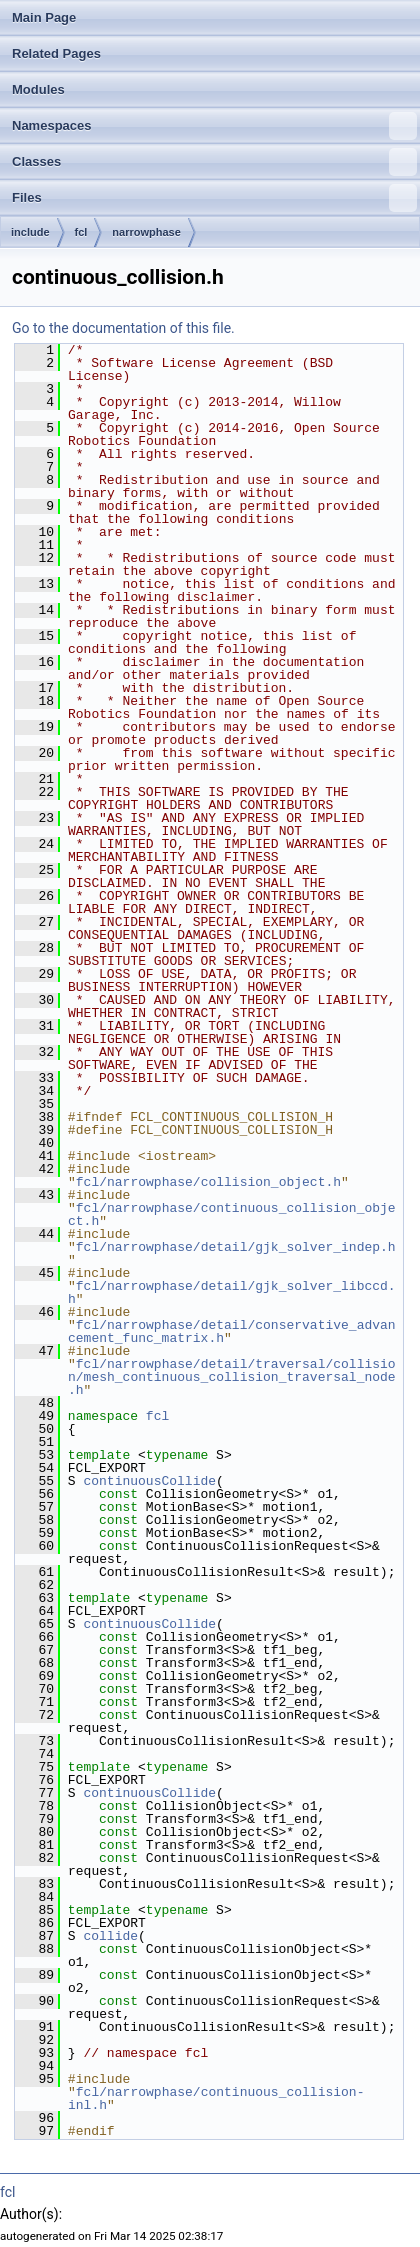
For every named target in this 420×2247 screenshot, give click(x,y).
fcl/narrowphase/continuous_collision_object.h (232, 1214)
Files (214, 198)
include (30, 232)
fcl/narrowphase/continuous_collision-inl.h (216, 2098)
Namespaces (214, 126)
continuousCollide (149, 1481)
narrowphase (146, 232)
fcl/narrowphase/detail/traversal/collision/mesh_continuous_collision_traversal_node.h (232, 1377)
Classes (214, 162)
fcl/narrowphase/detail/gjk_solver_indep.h (236, 1247)
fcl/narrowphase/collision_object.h (208, 1182)
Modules (38, 89)
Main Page (44, 17)
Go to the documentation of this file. (123, 328)
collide (110, 1936)
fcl (81, 232)
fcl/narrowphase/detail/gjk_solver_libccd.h (232, 1292)
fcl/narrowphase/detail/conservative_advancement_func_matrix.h (232, 1331)
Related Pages (56, 53)
